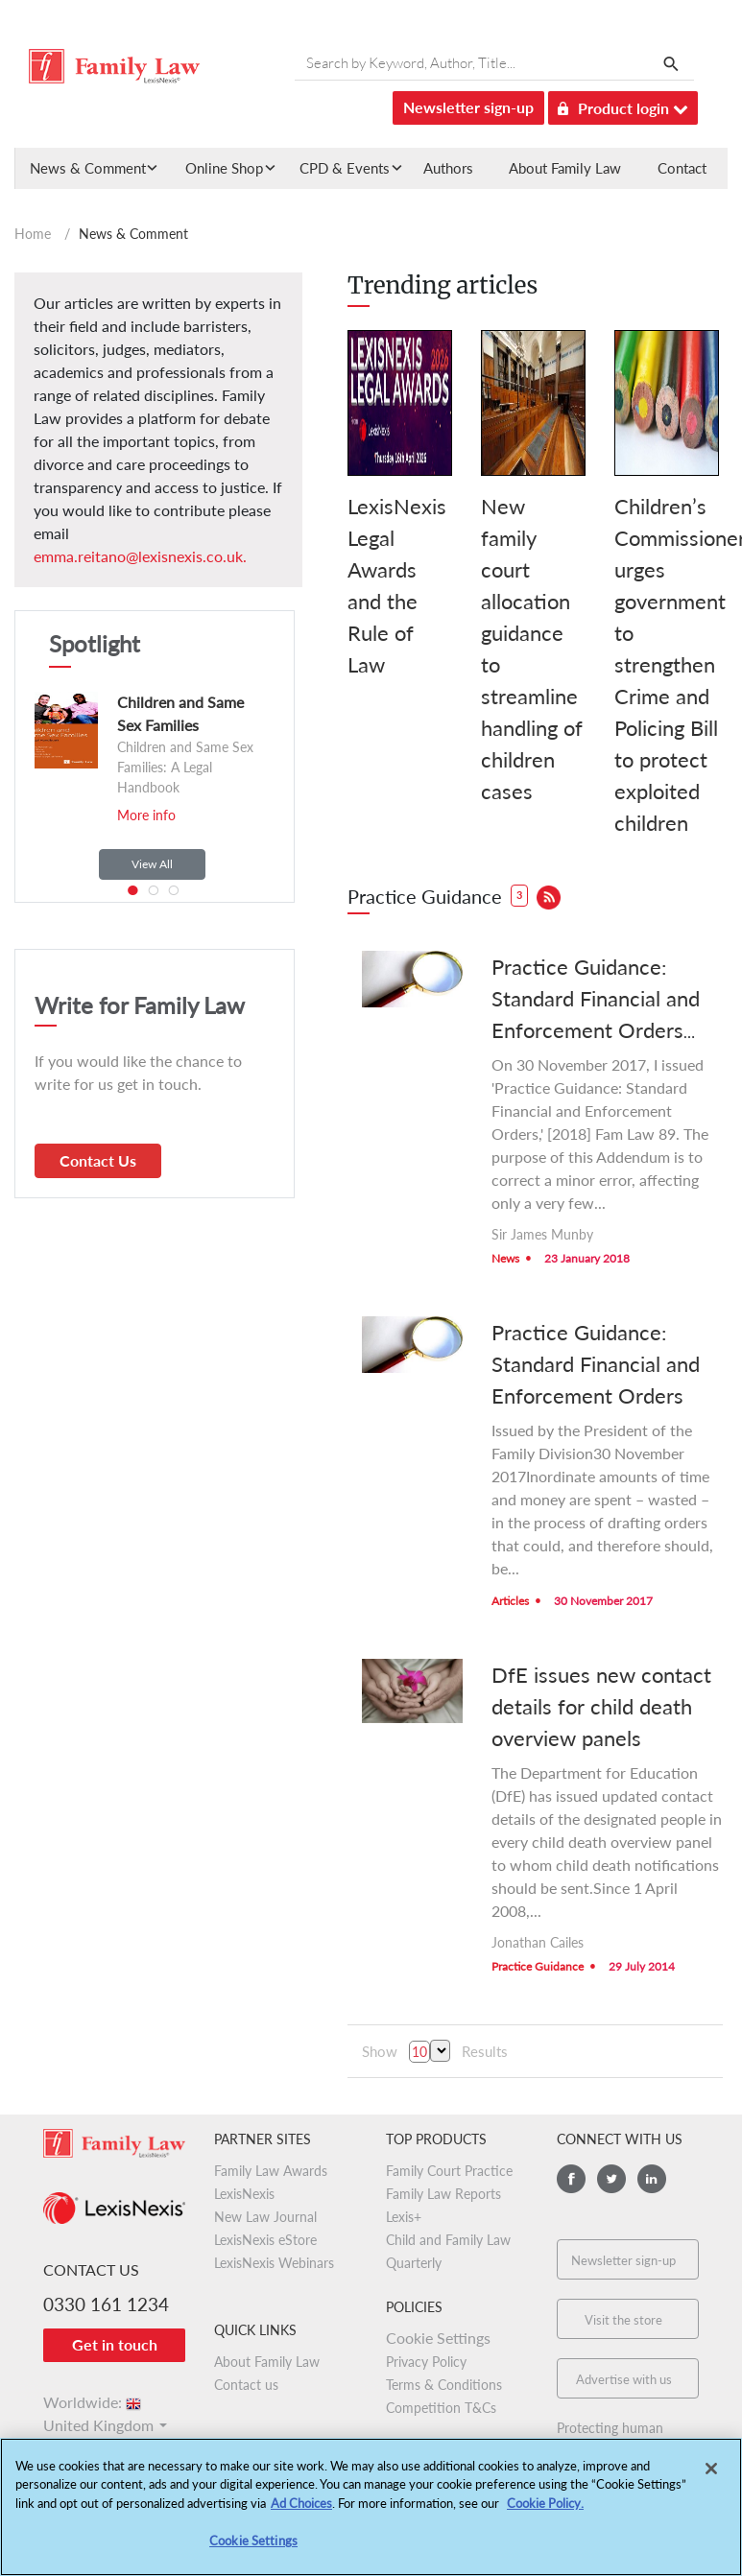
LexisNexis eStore (265, 2240)
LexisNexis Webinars (274, 2263)
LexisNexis (244, 2194)
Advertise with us (624, 2379)
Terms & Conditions (444, 2384)
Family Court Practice (449, 2170)
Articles (510, 1601)
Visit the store (623, 2320)
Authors (448, 168)
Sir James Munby (542, 1234)
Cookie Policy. (545, 2503)
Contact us (246, 2384)
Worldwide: (93, 2402)
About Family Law (565, 168)
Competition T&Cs (441, 2407)
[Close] (711, 2468)
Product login (623, 105)
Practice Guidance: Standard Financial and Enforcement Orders (595, 1363)
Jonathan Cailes (537, 1942)
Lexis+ (403, 2217)
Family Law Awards (270, 2170)
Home (32, 233)
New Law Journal (265, 2217)
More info (146, 815)
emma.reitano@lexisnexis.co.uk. (140, 556)
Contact (682, 168)
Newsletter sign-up (468, 107)
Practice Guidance (537, 1966)
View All (152, 864)
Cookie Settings (438, 2337)
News (505, 1258)
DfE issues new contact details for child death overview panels (601, 1706)
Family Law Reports (443, 2194)
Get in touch (114, 2344)
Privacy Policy (426, 2361)
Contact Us (98, 1160)
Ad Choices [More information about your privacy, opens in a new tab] (301, 2503)
